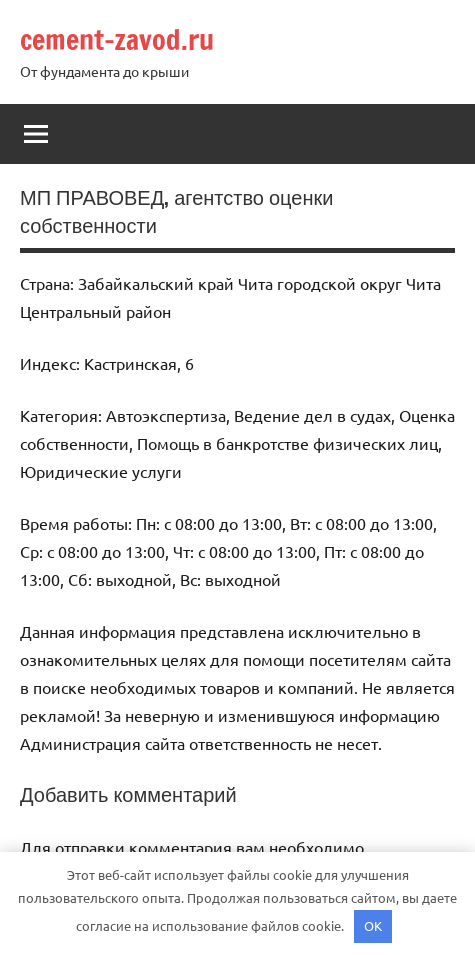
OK (373, 925)
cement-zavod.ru (117, 39)
